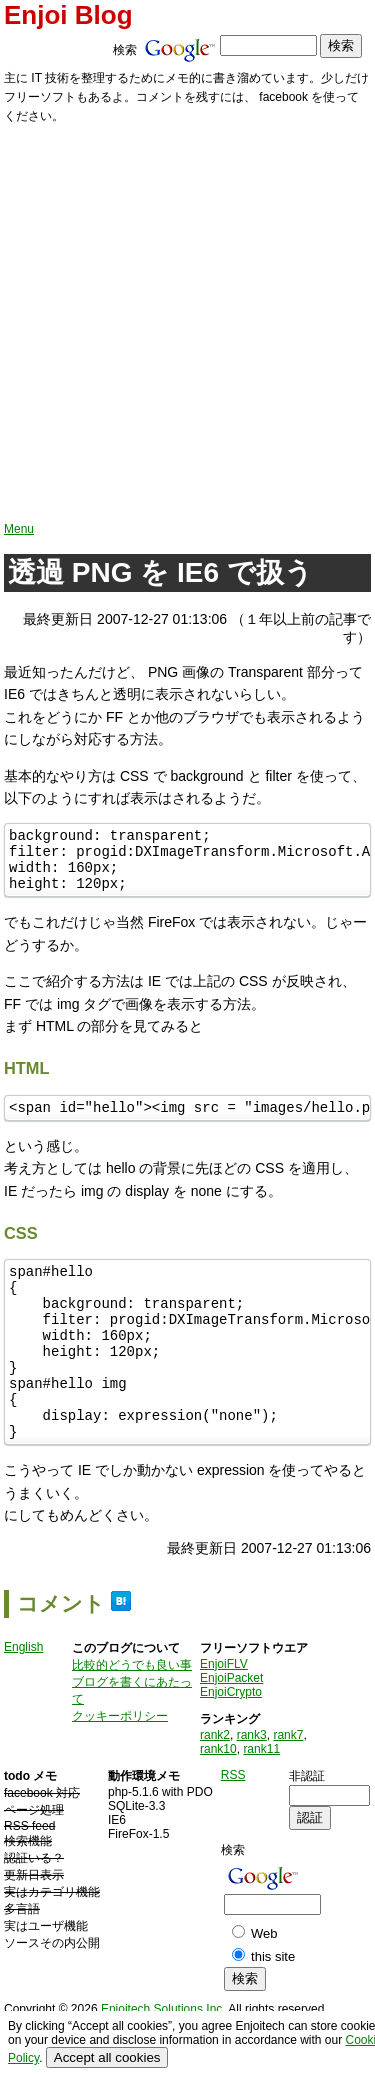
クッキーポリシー (120, 1764)
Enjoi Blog (68, 15)
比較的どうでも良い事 (132, 1713)
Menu (19, 529)
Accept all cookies (107, 2057)
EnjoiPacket (231, 1726)
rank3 (252, 1783)
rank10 (218, 1797)
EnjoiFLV (224, 1712)
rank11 (261, 1797)
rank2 (215, 1783)
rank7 (288, 1783)
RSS (233, 1823)
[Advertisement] (187, 324)
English (23, 1695)
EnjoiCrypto (231, 1740)
